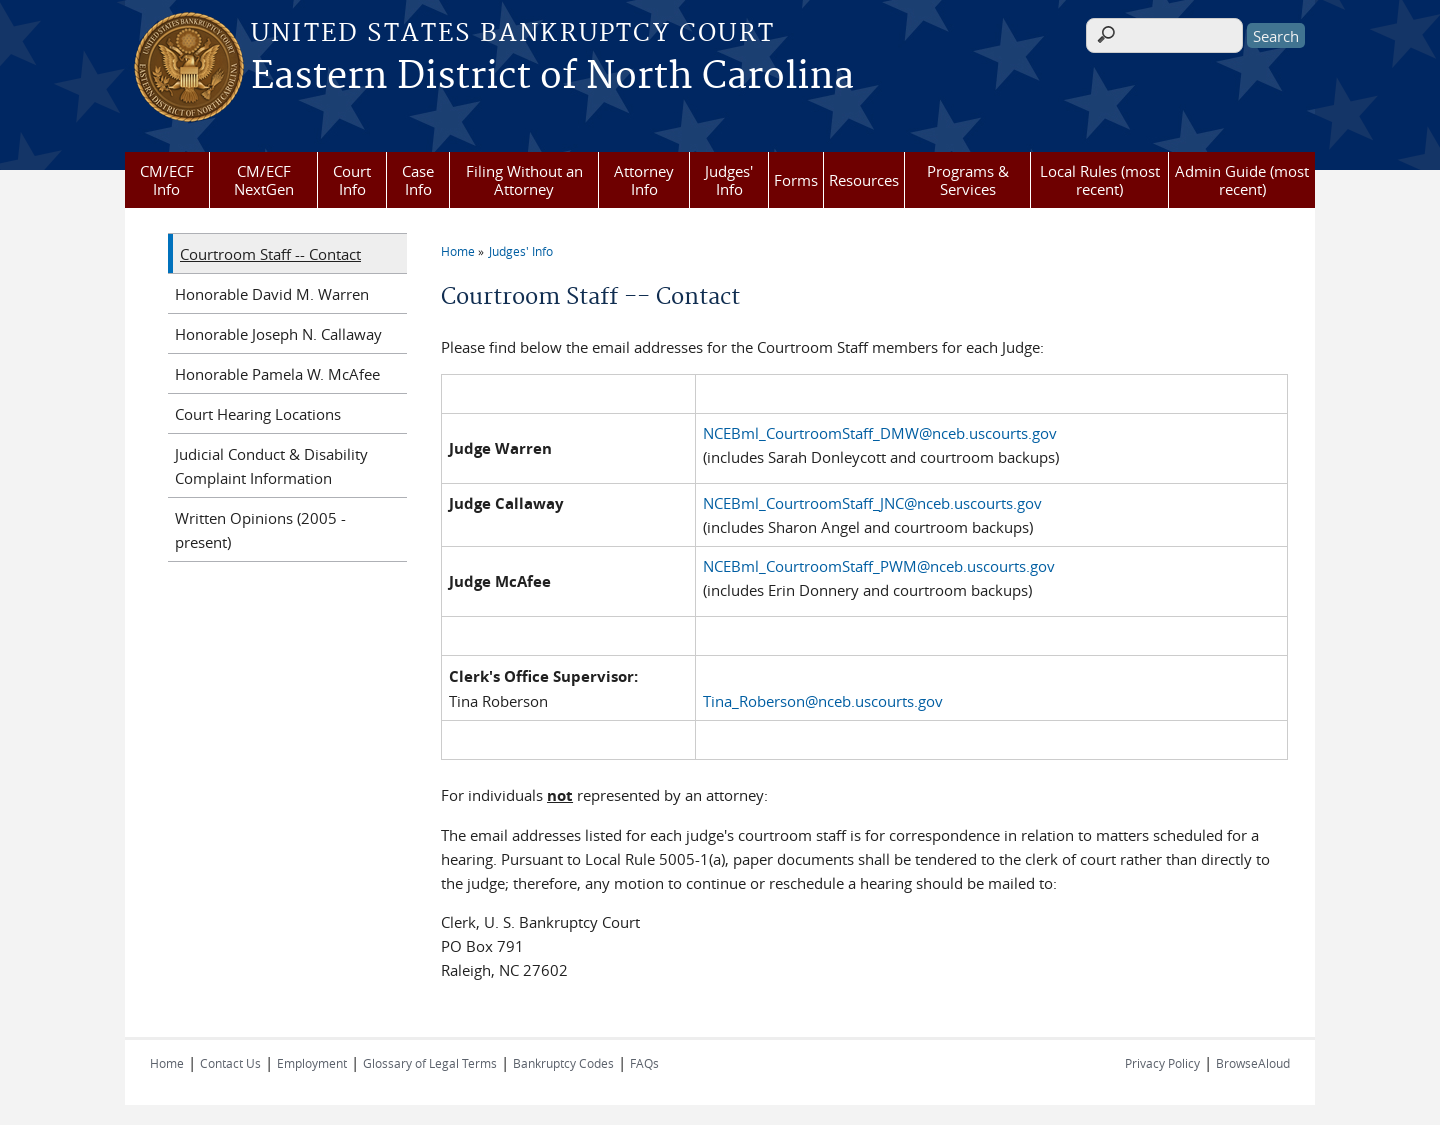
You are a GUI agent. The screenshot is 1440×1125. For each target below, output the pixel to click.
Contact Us (230, 1063)
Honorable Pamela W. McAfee (277, 374)
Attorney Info (644, 180)
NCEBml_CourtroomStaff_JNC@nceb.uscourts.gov (872, 503)
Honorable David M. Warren (272, 294)
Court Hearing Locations (258, 414)
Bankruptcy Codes (563, 1063)
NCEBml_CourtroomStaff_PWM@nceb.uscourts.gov (879, 566)
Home (458, 251)
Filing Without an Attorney (524, 180)
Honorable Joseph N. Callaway (278, 334)
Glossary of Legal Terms (430, 1063)
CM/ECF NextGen (264, 180)
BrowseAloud (1253, 1063)
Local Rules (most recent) (1100, 180)
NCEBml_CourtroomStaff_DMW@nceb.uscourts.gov (880, 433)
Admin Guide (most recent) (1242, 180)
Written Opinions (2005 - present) (260, 530)
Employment (312, 1063)
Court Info (352, 180)
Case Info (418, 180)
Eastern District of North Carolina (552, 77)
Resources (864, 180)
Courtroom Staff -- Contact (270, 254)
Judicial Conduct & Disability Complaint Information (271, 466)
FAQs (644, 1063)
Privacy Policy (1162, 1063)
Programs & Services (968, 180)
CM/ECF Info (167, 180)
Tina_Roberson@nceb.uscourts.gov (823, 701)
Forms (796, 180)
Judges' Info (729, 180)
